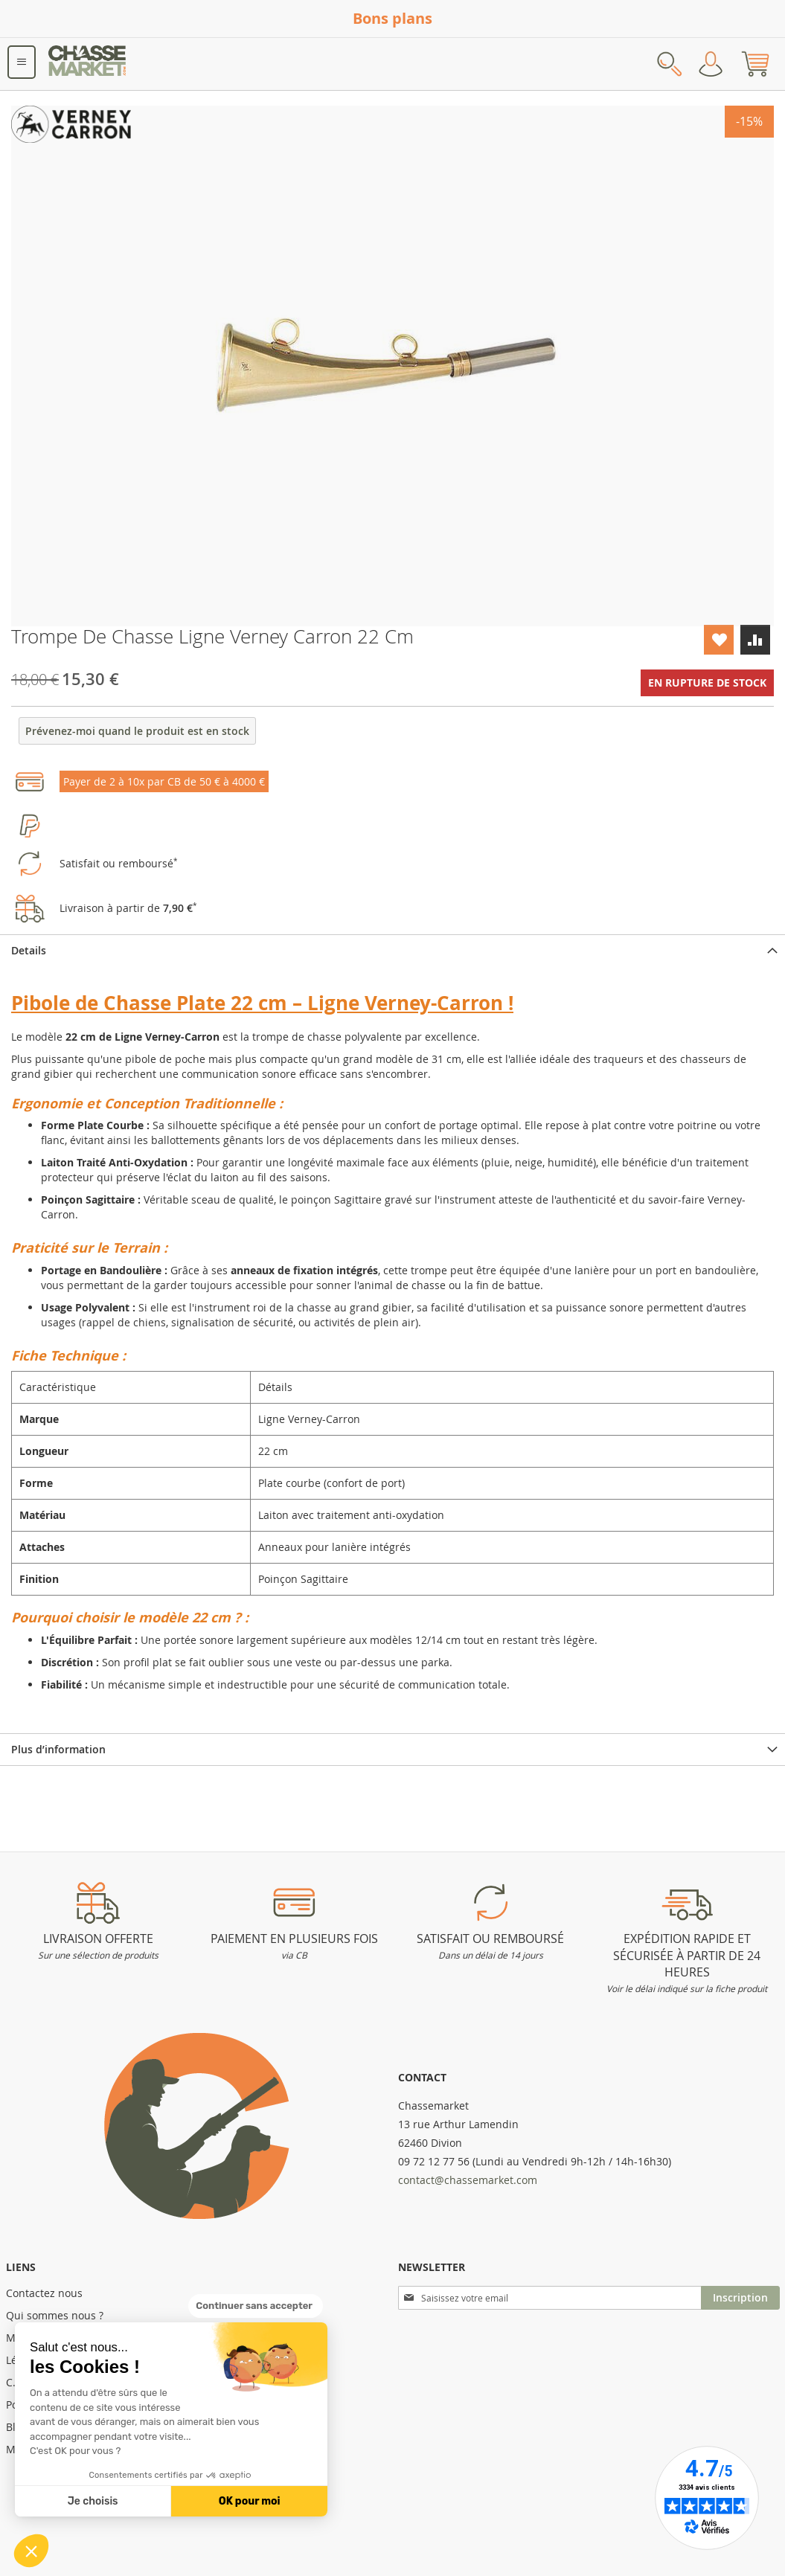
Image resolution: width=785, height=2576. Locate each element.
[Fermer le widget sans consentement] (255, 2306)
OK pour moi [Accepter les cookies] (250, 2501)
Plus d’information (58, 1749)
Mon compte (710, 64)
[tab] (392, 950)
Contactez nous (44, 2293)
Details (28, 950)
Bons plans (392, 18)
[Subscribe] (740, 2298)
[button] (31, 2551)
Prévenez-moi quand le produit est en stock (137, 731)
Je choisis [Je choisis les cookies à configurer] (93, 2501)
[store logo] (88, 64)
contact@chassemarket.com (467, 2180)
